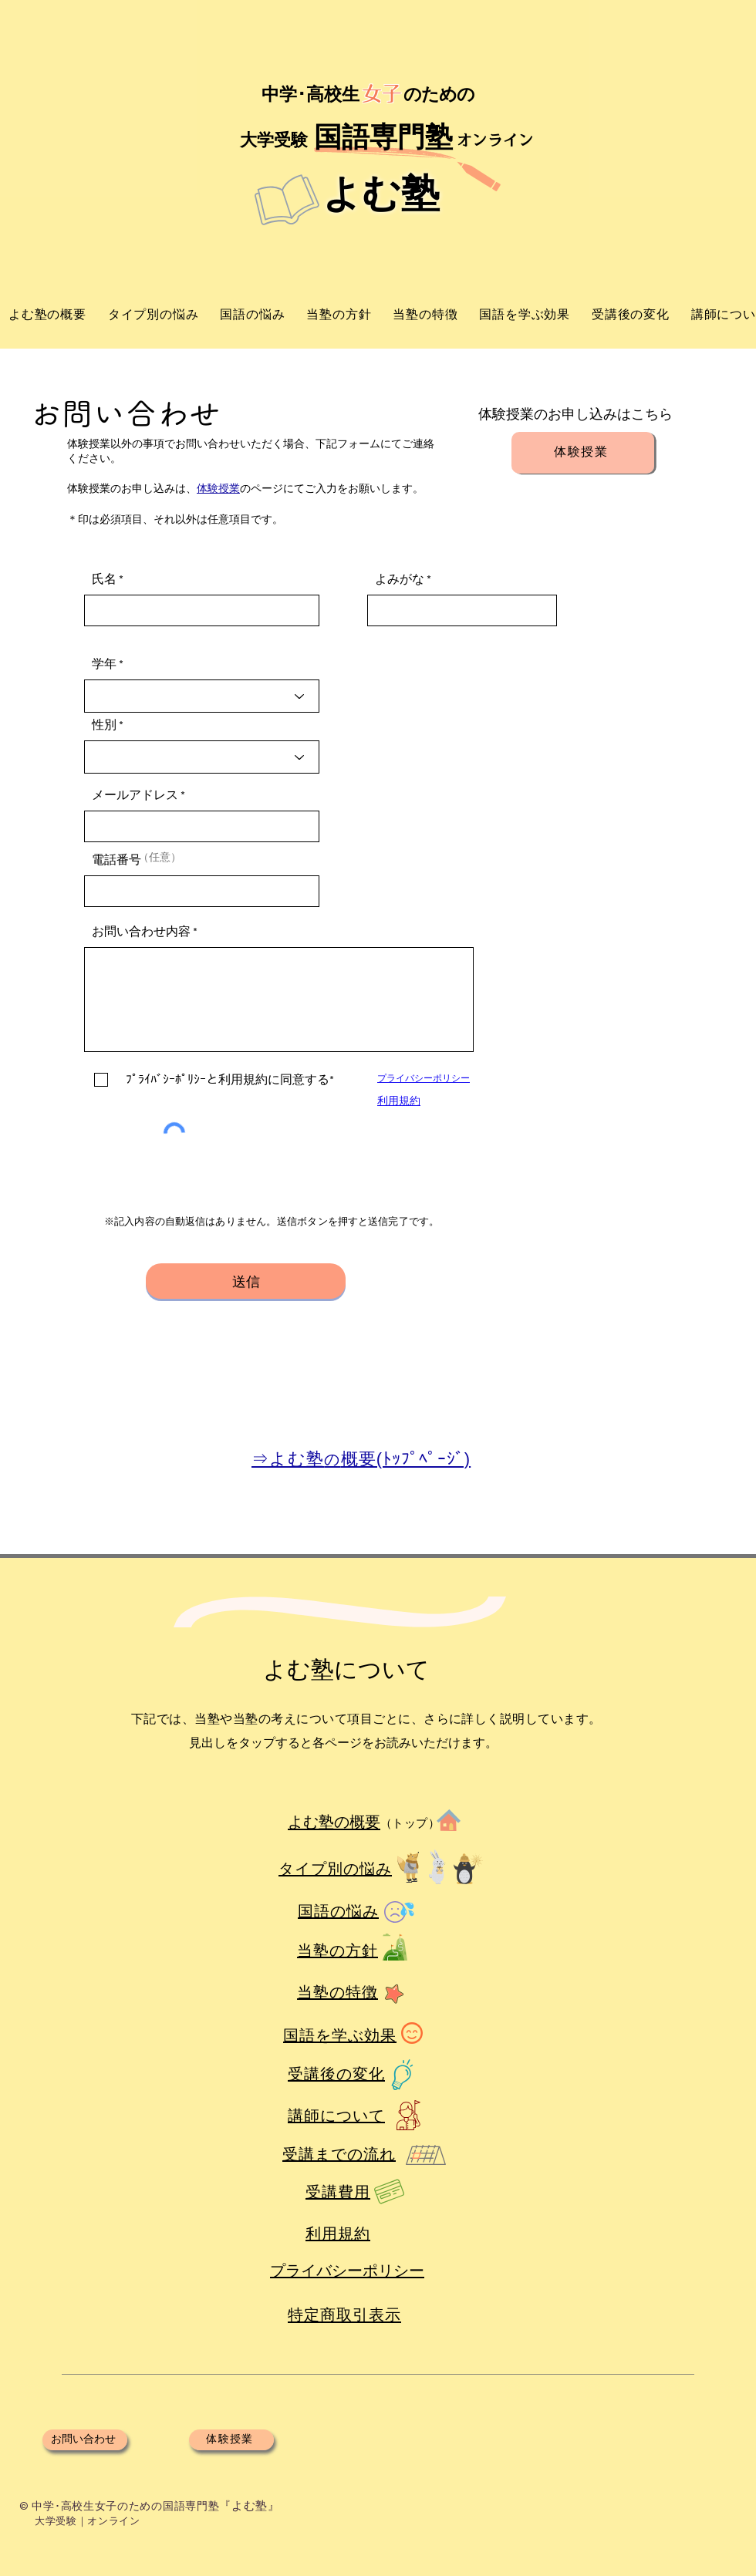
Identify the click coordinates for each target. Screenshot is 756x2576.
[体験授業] (582, 453)
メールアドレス (135, 795)
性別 (104, 725)
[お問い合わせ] (84, 2439)
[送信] (246, 1281)
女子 (382, 93)
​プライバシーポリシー (423, 1079)
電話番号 (116, 860)
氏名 (104, 579)
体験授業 (218, 489)
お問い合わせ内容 (141, 932)
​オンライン (495, 139)
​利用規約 (398, 1101)
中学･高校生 (308, 94)
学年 (104, 664)
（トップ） (410, 1823)
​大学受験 (274, 140)
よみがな (399, 579)
